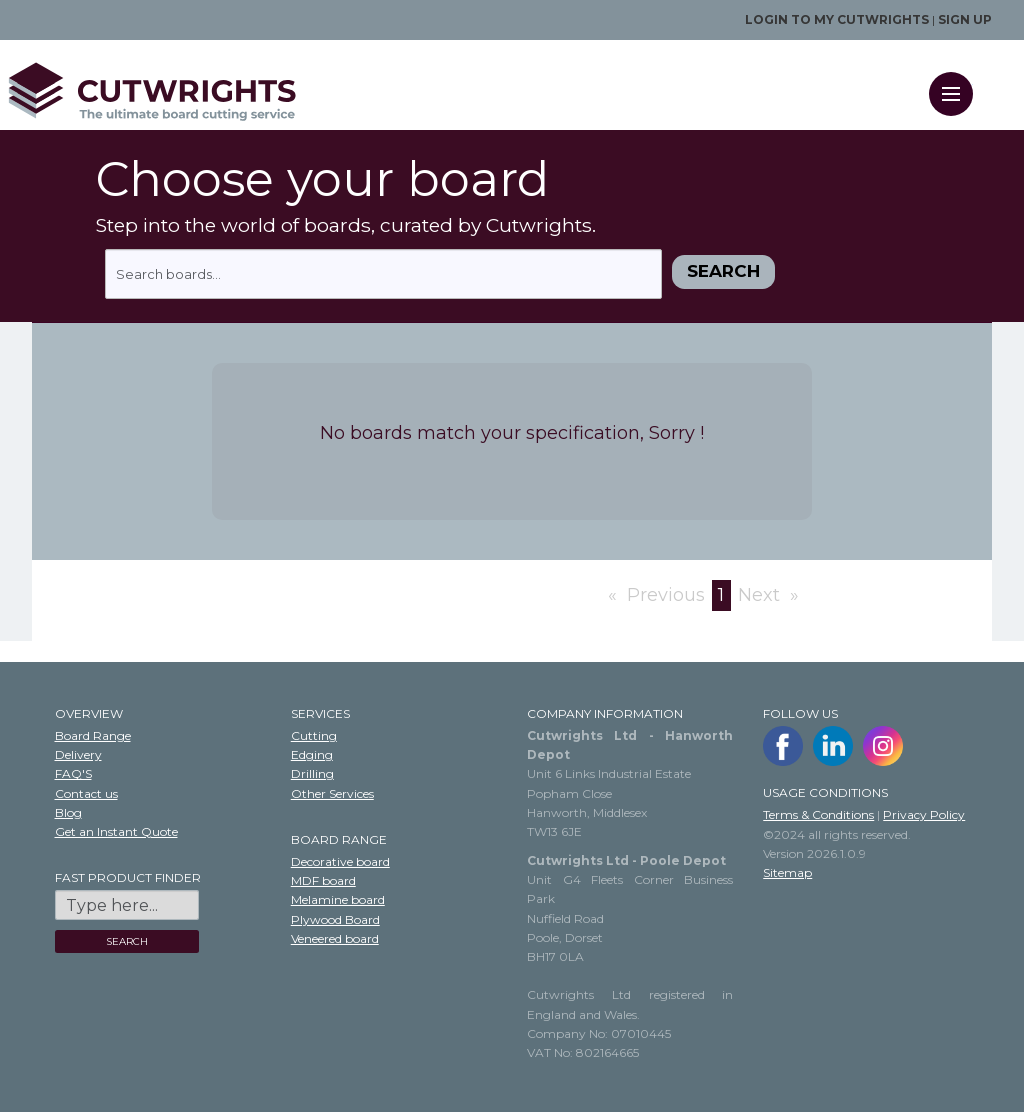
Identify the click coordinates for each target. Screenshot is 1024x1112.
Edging (312, 754)
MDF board (323, 880)
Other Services (332, 793)
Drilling (312, 773)
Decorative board (340, 861)
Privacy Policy (924, 814)
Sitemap (787, 872)
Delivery (78, 754)
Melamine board (338, 899)
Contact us (86, 793)
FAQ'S (73, 773)
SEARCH (127, 941)
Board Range (93, 735)
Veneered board (335, 938)
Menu (957, 81)
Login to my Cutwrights (837, 19)
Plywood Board (335, 919)
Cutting (314, 735)
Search (723, 271)
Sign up (965, 19)
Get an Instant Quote (116, 831)
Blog (68, 812)
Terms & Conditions (818, 814)
